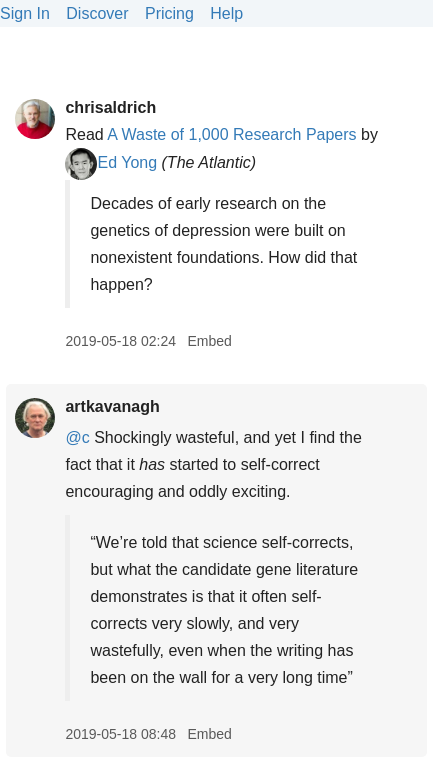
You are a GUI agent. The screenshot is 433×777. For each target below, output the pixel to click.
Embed (209, 341)
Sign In (25, 13)
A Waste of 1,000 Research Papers (231, 134)
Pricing (169, 13)
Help (226, 13)
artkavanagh (112, 406)
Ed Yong (111, 162)
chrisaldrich (110, 107)
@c (77, 437)
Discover (97, 13)
